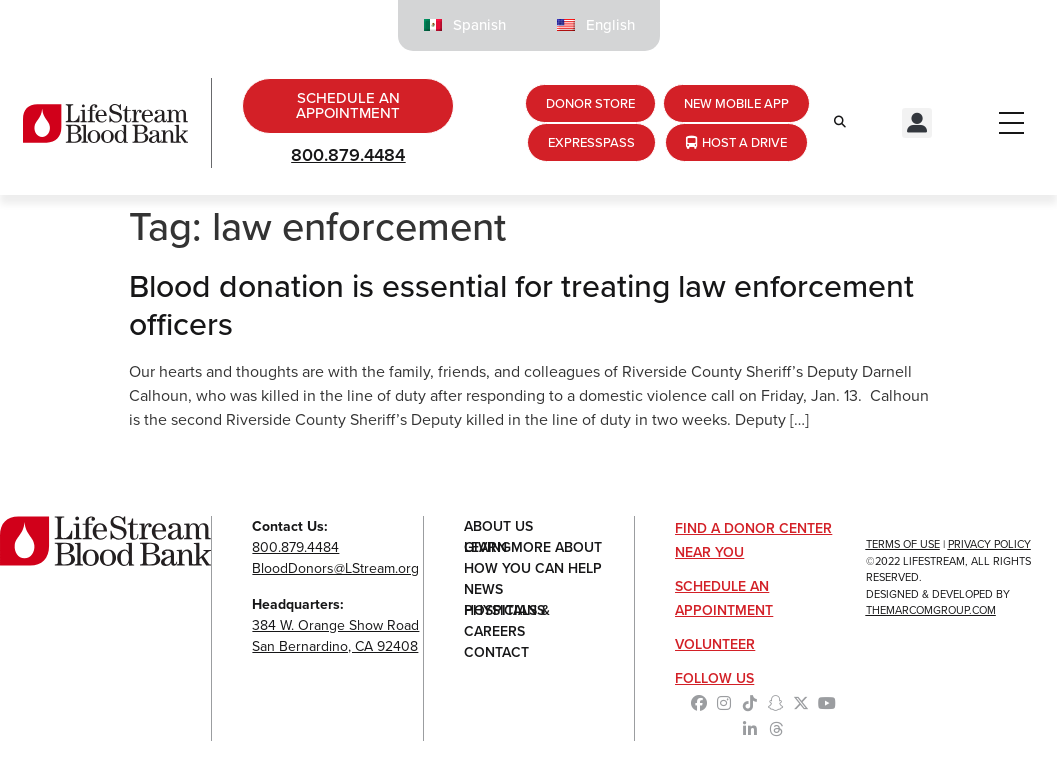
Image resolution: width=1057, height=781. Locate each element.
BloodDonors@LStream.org (335, 568)
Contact (496, 652)
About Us (498, 526)
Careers (494, 631)
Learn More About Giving (533, 547)
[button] (917, 123)
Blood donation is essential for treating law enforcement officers (521, 305)
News (483, 589)
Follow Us (714, 678)
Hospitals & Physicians (507, 610)
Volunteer (715, 644)
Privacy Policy (989, 544)
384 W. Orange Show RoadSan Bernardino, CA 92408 (335, 636)
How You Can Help (533, 568)
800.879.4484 (348, 155)
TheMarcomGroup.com (931, 610)
